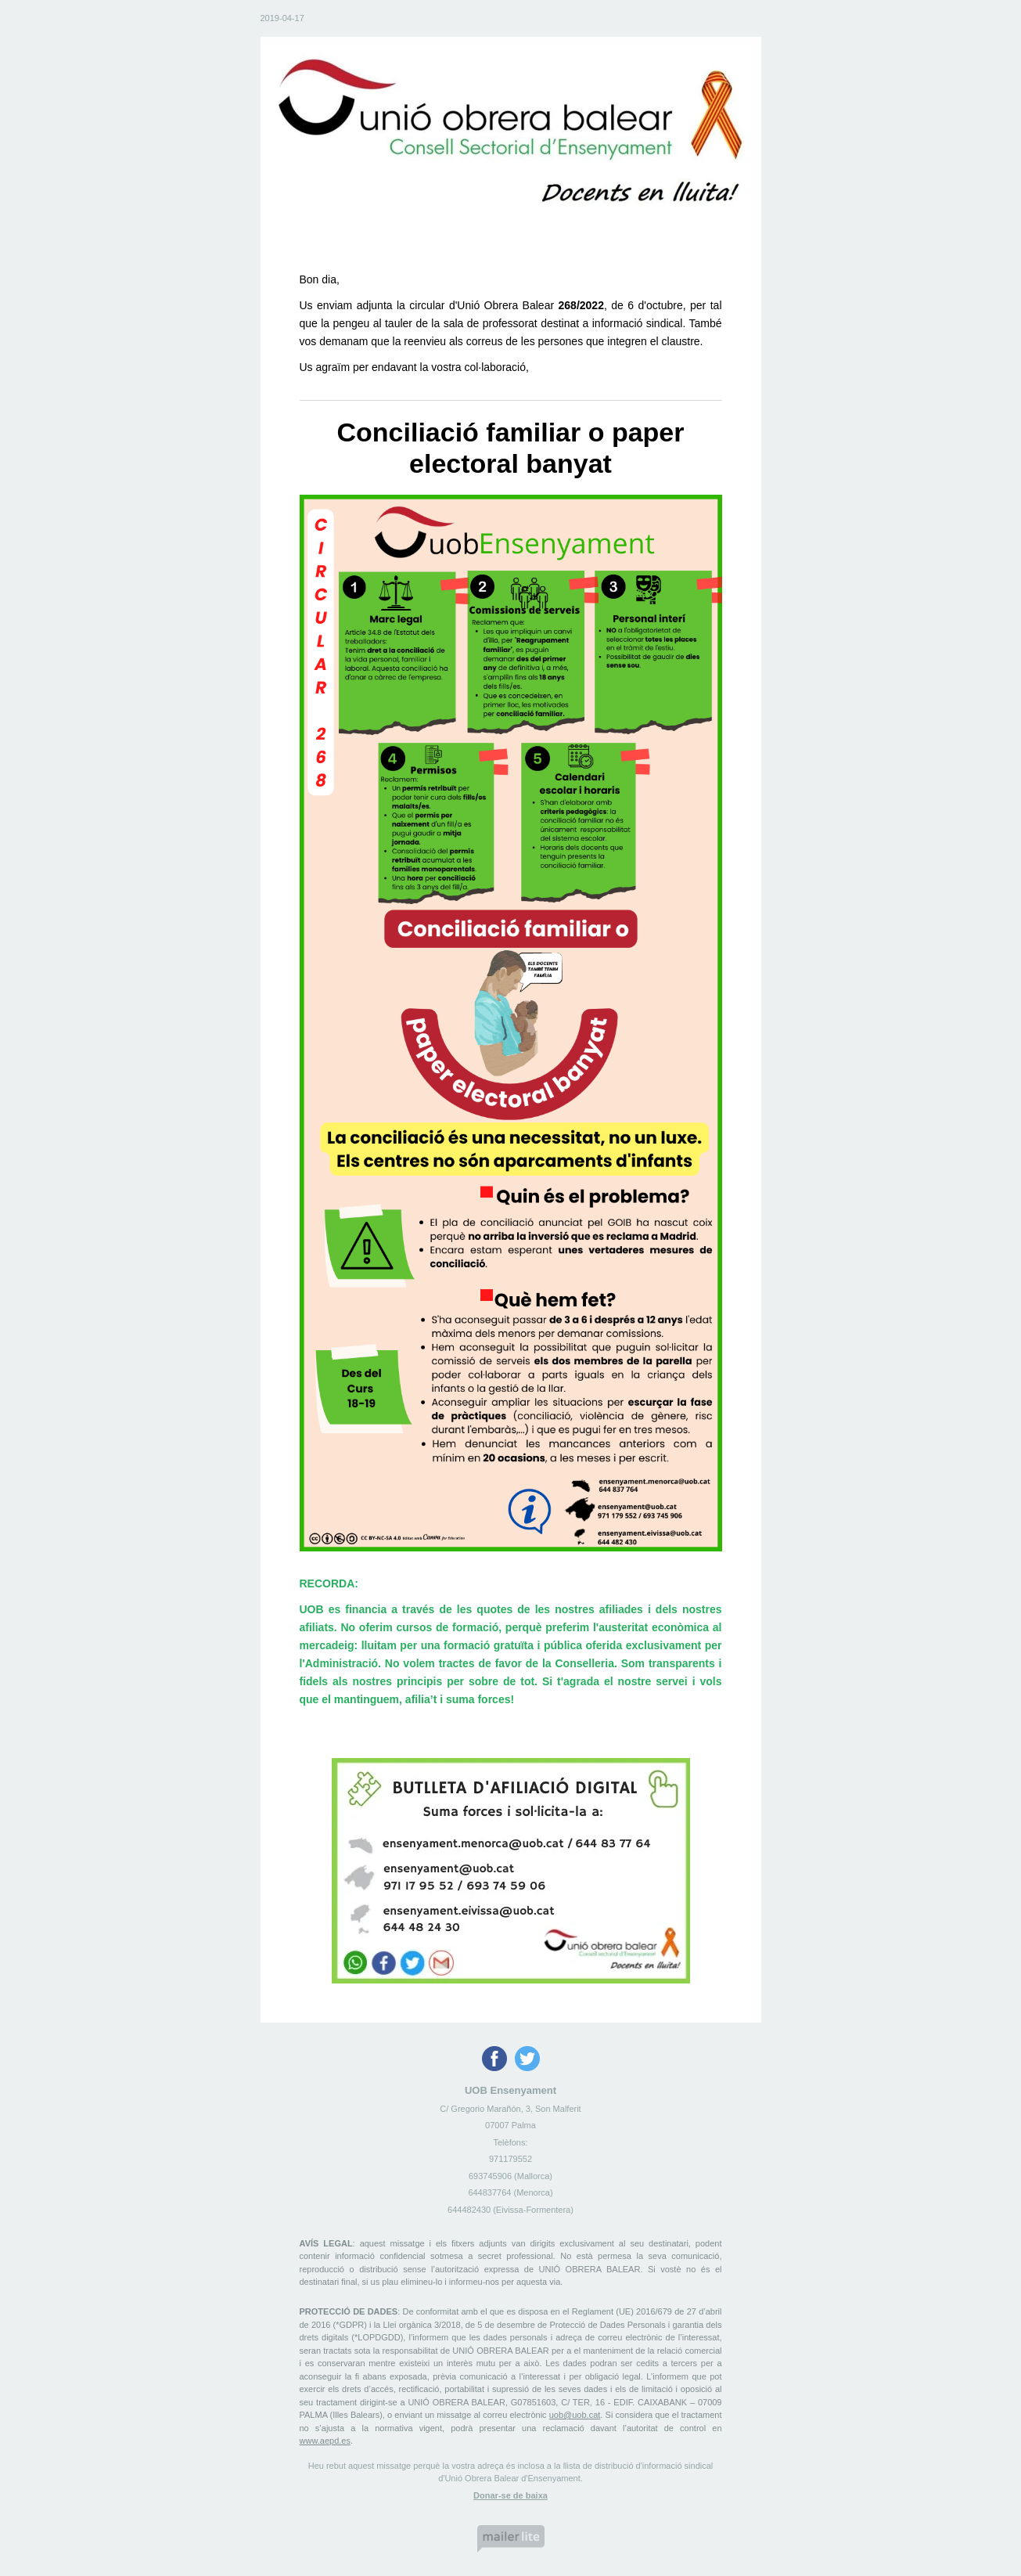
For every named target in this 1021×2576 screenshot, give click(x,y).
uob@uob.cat (575, 2414)
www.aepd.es (325, 2440)
